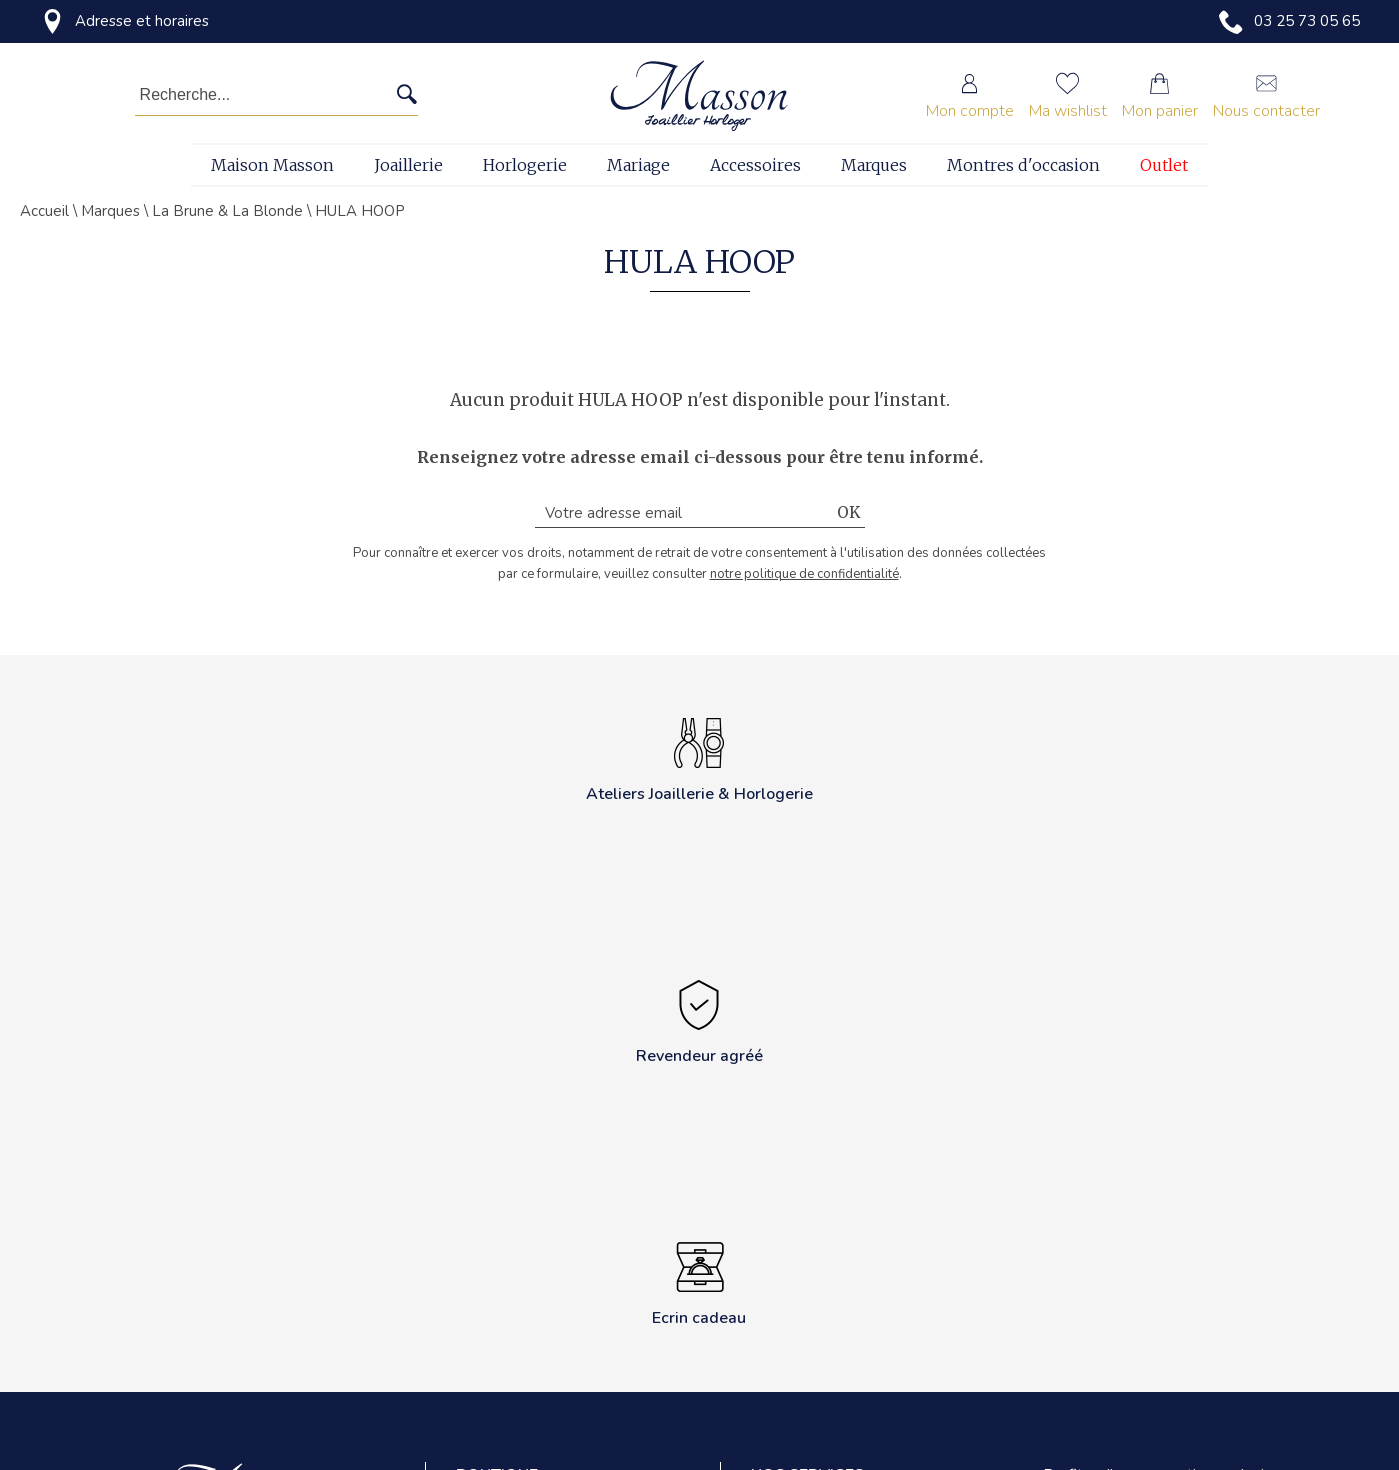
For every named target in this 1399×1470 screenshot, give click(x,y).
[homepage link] (699, 96)
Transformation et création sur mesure (848, 1356)
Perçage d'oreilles (808, 1413)
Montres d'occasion (1023, 165)
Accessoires (755, 165)
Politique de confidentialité (541, 1254)
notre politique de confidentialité (804, 574)
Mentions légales (510, 1344)
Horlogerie (525, 165)
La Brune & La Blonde (227, 211)
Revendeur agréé (511, 1389)
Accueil (44, 211)
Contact (481, 1209)
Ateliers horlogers (808, 1209)
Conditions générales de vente (553, 1299)
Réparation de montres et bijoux (853, 1254)
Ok (848, 512)
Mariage (638, 165)
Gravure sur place (808, 1299)
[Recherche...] (247, 95)
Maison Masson (272, 165)
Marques (874, 165)
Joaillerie (408, 165)
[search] (406, 95)
